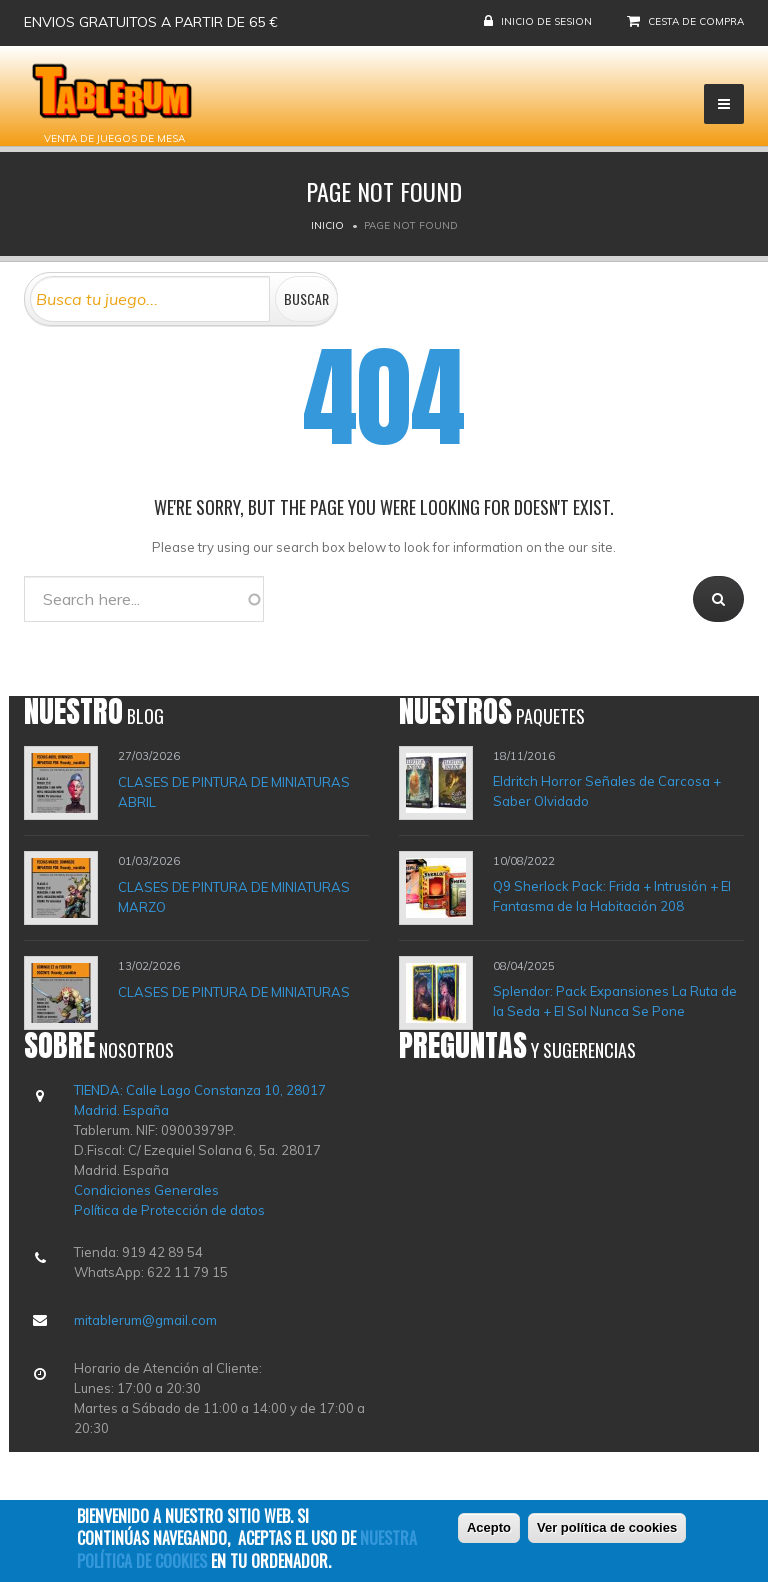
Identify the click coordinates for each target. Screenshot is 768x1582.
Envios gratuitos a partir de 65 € (151, 22)
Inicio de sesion (546, 21)
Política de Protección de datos (169, 1210)
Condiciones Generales (146, 1190)
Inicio (327, 225)
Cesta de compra (696, 21)
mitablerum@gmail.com (145, 1320)
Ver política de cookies (607, 1527)
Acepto (489, 1527)
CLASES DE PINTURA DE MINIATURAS (234, 991)
